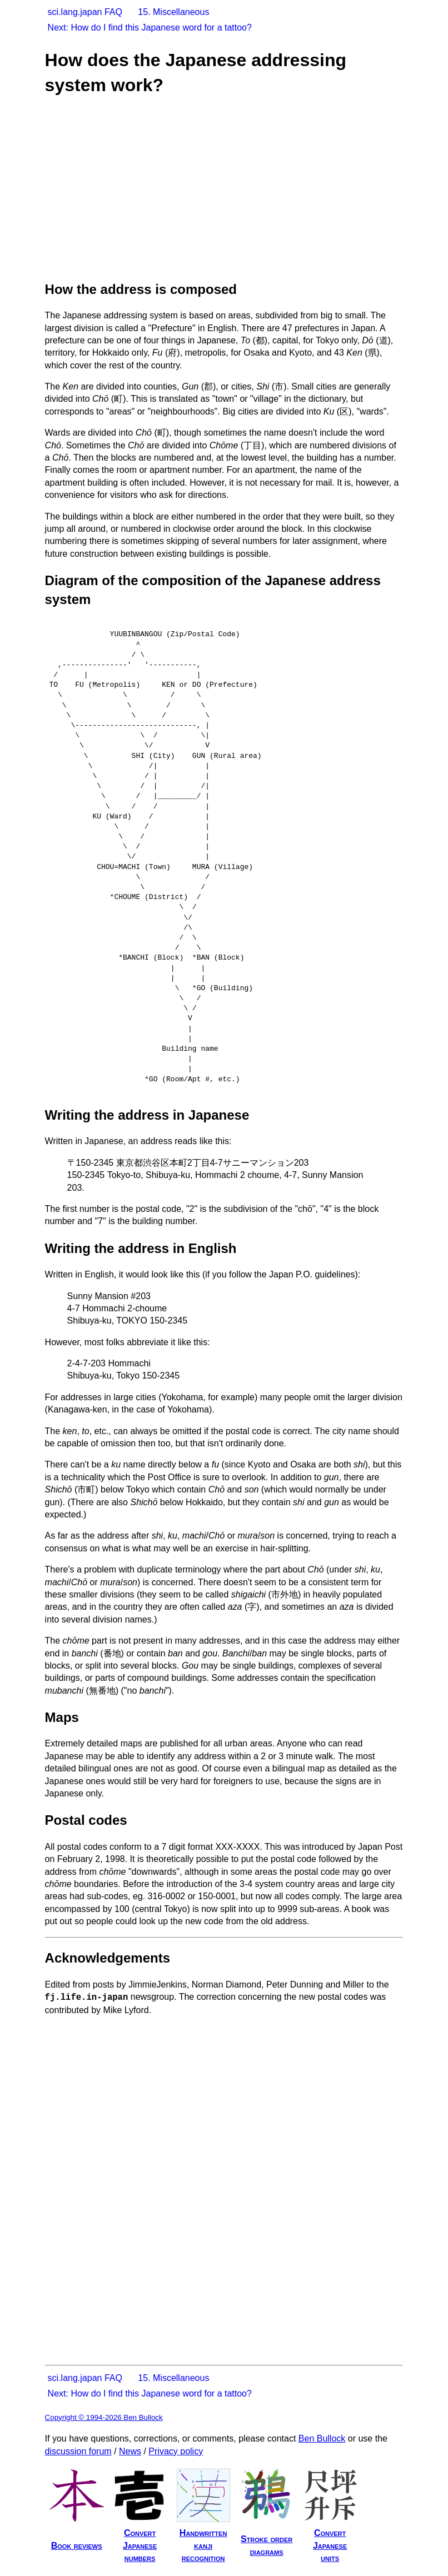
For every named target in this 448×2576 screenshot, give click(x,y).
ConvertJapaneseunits (330, 2545)
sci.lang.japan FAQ (85, 12)
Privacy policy (175, 2451)
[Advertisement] (240, 187)
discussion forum (78, 2451)
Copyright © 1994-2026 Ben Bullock (104, 2417)
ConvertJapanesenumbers (140, 2545)
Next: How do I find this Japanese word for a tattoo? (150, 27)
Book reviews (76, 2545)
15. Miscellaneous (173, 12)
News (130, 2451)
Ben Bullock (322, 2438)
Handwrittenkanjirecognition (203, 2545)
